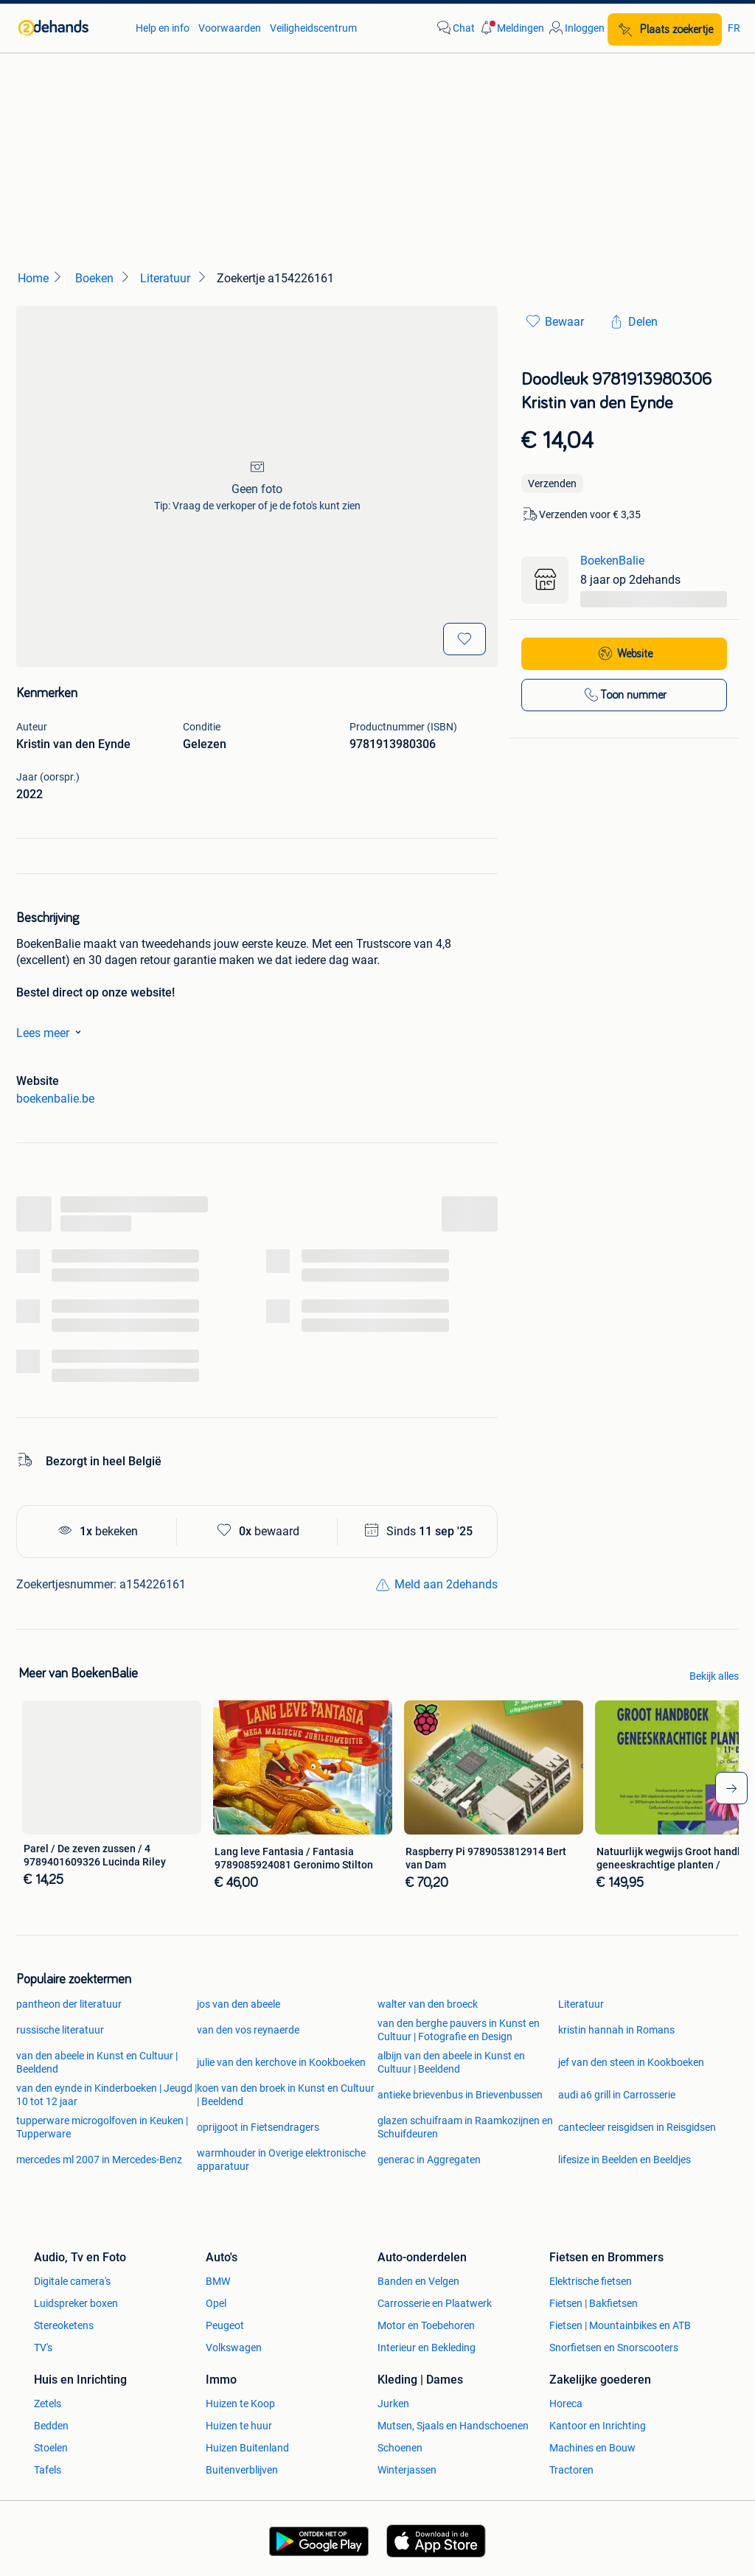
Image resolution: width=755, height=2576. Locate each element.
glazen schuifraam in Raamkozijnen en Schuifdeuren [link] (465, 2127)
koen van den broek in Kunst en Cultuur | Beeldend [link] (286, 2094)
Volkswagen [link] (234, 2347)
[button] (511, 28)
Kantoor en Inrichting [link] (597, 2426)
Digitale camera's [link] (72, 2281)
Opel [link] (216, 2303)
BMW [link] (218, 2281)
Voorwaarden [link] (229, 28)
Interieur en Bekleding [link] (427, 2347)
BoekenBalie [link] (612, 561)
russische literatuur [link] (60, 2030)
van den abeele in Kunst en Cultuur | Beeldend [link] (97, 2062)
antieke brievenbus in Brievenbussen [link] (460, 2095)
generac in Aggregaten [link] (429, 2159)
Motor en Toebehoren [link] (426, 2325)
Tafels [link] (47, 2470)
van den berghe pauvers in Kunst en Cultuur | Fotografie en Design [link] (459, 2029)
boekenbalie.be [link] (55, 1099)
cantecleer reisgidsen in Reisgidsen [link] (637, 2127)
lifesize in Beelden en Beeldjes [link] (624, 2159)
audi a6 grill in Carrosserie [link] (616, 2095)
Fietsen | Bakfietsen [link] (593, 2303)
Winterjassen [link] (407, 2470)
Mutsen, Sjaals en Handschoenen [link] (453, 2426)
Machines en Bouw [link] (592, 2448)
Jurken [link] (393, 2403)
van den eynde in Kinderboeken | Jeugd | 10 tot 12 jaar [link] (106, 2094)
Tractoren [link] (571, 2470)
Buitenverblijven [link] (242, 2470)
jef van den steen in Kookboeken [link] (631, 2062)
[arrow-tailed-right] (731, 1788)
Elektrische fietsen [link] (590, 2281)
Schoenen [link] (400, 2448)
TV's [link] (43, 2347)
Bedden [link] (51, 2426)
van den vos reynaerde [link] (248, 2030)
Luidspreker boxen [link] (76, 2303)
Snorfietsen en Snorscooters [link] (613, 2347)
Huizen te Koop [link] (240, 2403)
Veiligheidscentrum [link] (313, 28)
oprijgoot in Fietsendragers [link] (258, 2127)
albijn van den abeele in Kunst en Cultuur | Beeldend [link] (451, 2062)
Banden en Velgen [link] (418, 2281)
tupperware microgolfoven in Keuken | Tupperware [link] (102, 2127)
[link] (69, 28)
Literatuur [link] (581, 2004)
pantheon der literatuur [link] (69, 2004)
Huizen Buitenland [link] (247, 2448)
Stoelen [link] (51, 2448)
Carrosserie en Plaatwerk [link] (435, 2303)
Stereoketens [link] (64, 2325)
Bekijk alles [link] (714, 1676)
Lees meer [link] (51, 1032)
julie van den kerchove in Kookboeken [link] (281, 2062)
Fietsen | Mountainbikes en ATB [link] (620, 2325)
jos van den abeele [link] (238, 2004)
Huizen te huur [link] (239, 2426)
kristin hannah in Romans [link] (616, 2030)
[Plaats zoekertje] (665, 29)
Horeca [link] (565, 2403)
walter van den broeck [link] (428, 2004)
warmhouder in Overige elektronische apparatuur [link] (281, 2159)
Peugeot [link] (225, 2325)
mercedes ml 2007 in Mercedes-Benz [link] (99, 2159)
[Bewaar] (464, 639)
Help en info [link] (162, 28)
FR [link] (734, 28)
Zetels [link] (47, 2403)
